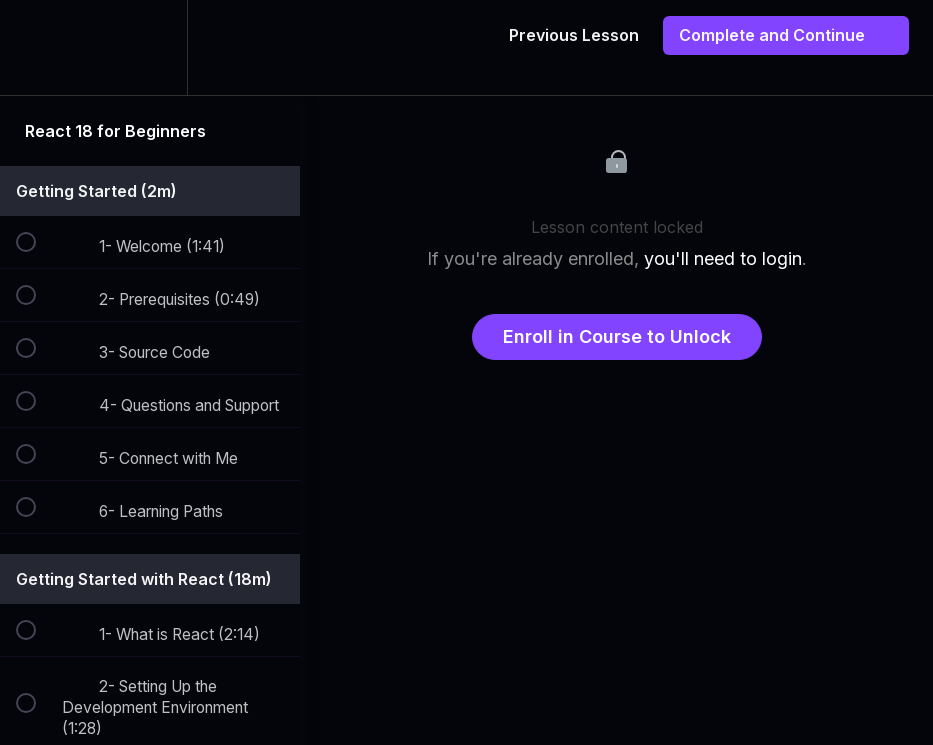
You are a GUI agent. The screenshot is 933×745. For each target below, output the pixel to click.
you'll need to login (723, 258)
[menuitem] (150, 47)
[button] (37, 47)
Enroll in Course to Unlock (617, 336)
